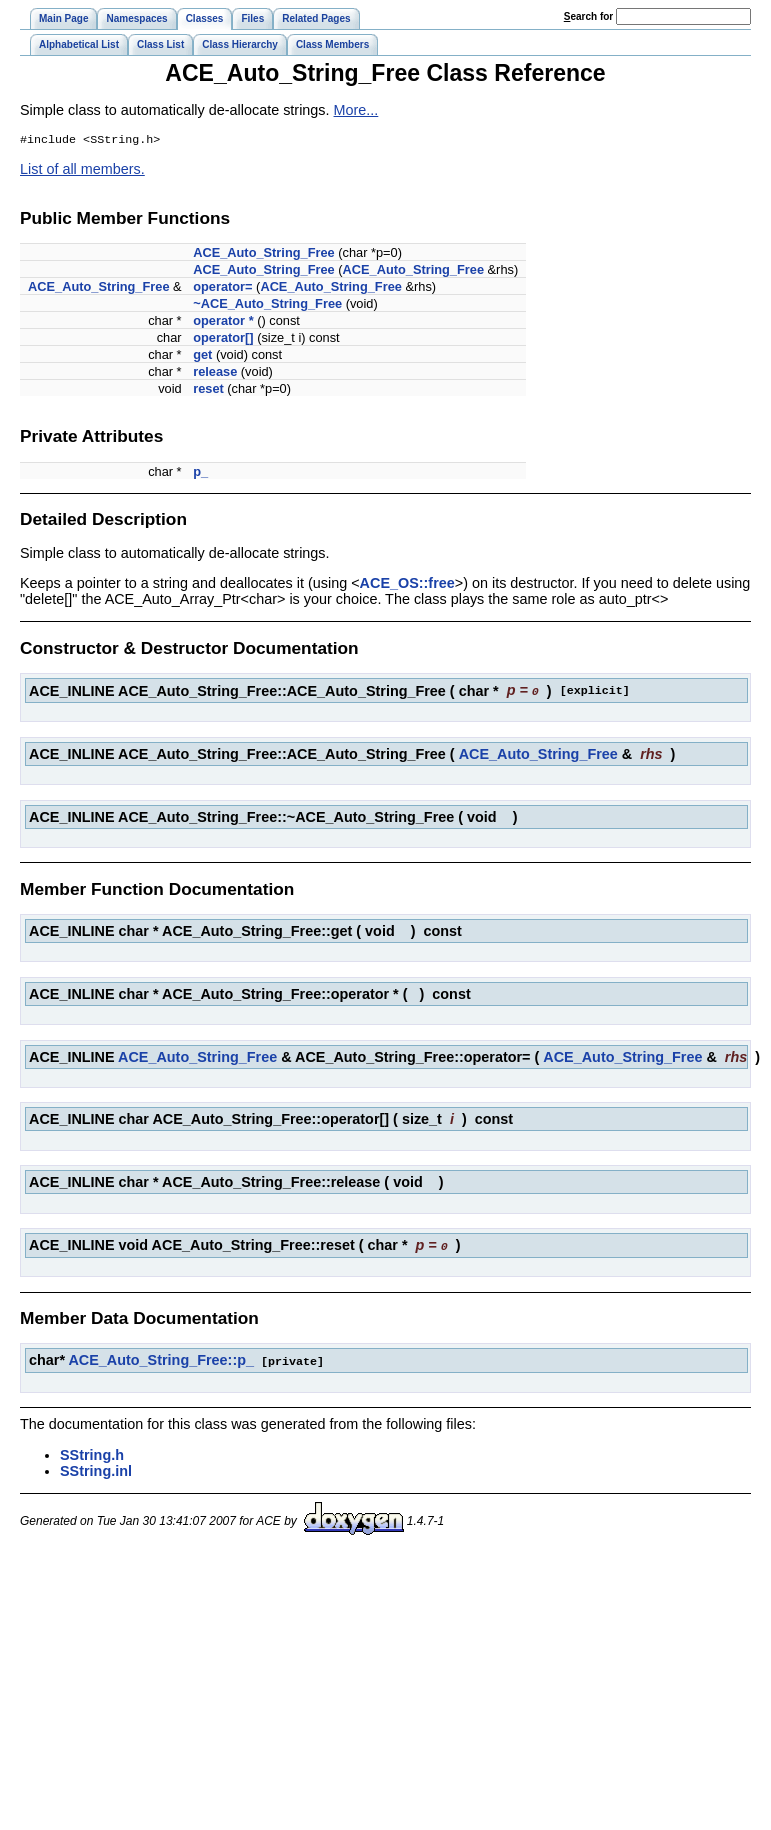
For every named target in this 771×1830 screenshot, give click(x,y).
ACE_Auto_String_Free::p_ (161, 1360)
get (202, 356)
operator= (222, 288)
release (215, 373)
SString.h (92, 1454)
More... (356, 110)
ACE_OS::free (407, 585)
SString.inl (96, 1470)
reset (208, 390)
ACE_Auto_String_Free (264, 254)
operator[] (223, 339)
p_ (200, 473)
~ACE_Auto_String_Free (267, 305)
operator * (223, 322)
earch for (588, 16)
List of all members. (82, 171)
